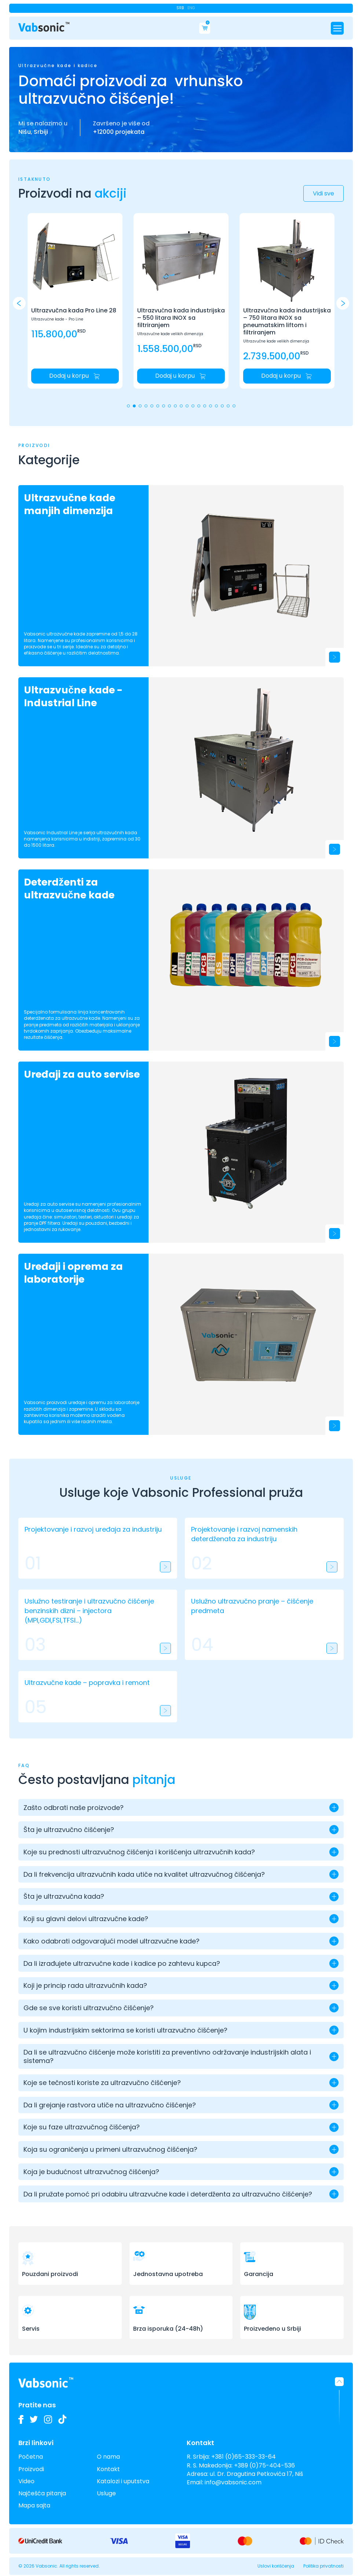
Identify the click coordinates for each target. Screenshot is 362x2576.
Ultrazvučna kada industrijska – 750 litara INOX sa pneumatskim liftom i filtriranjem (287, 321)
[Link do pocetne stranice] (44, 27)
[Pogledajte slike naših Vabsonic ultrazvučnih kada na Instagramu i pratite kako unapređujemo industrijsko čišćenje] (48, 2419)
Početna (30, 2456)
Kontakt (108, 2469)
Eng (191, 8)
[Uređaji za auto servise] (246, 1144)
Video (26, 2481)
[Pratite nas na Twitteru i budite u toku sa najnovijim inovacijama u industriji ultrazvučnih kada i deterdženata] (34, 2419)
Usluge (106, 2493)
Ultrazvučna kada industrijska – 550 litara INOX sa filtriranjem (181, 318)
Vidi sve (323, 193)
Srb (180, 8)
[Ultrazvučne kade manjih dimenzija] (246, 567)
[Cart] (204, 28)
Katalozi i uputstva (123, 2481)
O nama (108, 2456)
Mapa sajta (34, 2505)
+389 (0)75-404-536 (264, 2465)
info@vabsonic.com (233, 2482)
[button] (342, 303)
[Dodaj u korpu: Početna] (75, 376)
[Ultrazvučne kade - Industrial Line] (246, 760)
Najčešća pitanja (42, 2493)
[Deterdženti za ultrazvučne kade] (246, 952)
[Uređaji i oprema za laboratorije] (246, 1336)
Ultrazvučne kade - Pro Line (57, 319)
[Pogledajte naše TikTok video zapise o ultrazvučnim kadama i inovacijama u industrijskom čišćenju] (62, 2419)
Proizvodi (31, 2469)
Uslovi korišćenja (275, 2566)
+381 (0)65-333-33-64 (243, 2456)
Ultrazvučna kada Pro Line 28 (73, 310)
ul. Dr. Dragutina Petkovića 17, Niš (256, 2474)
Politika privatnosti (323, 2566)
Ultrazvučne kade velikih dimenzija (170, 334)
